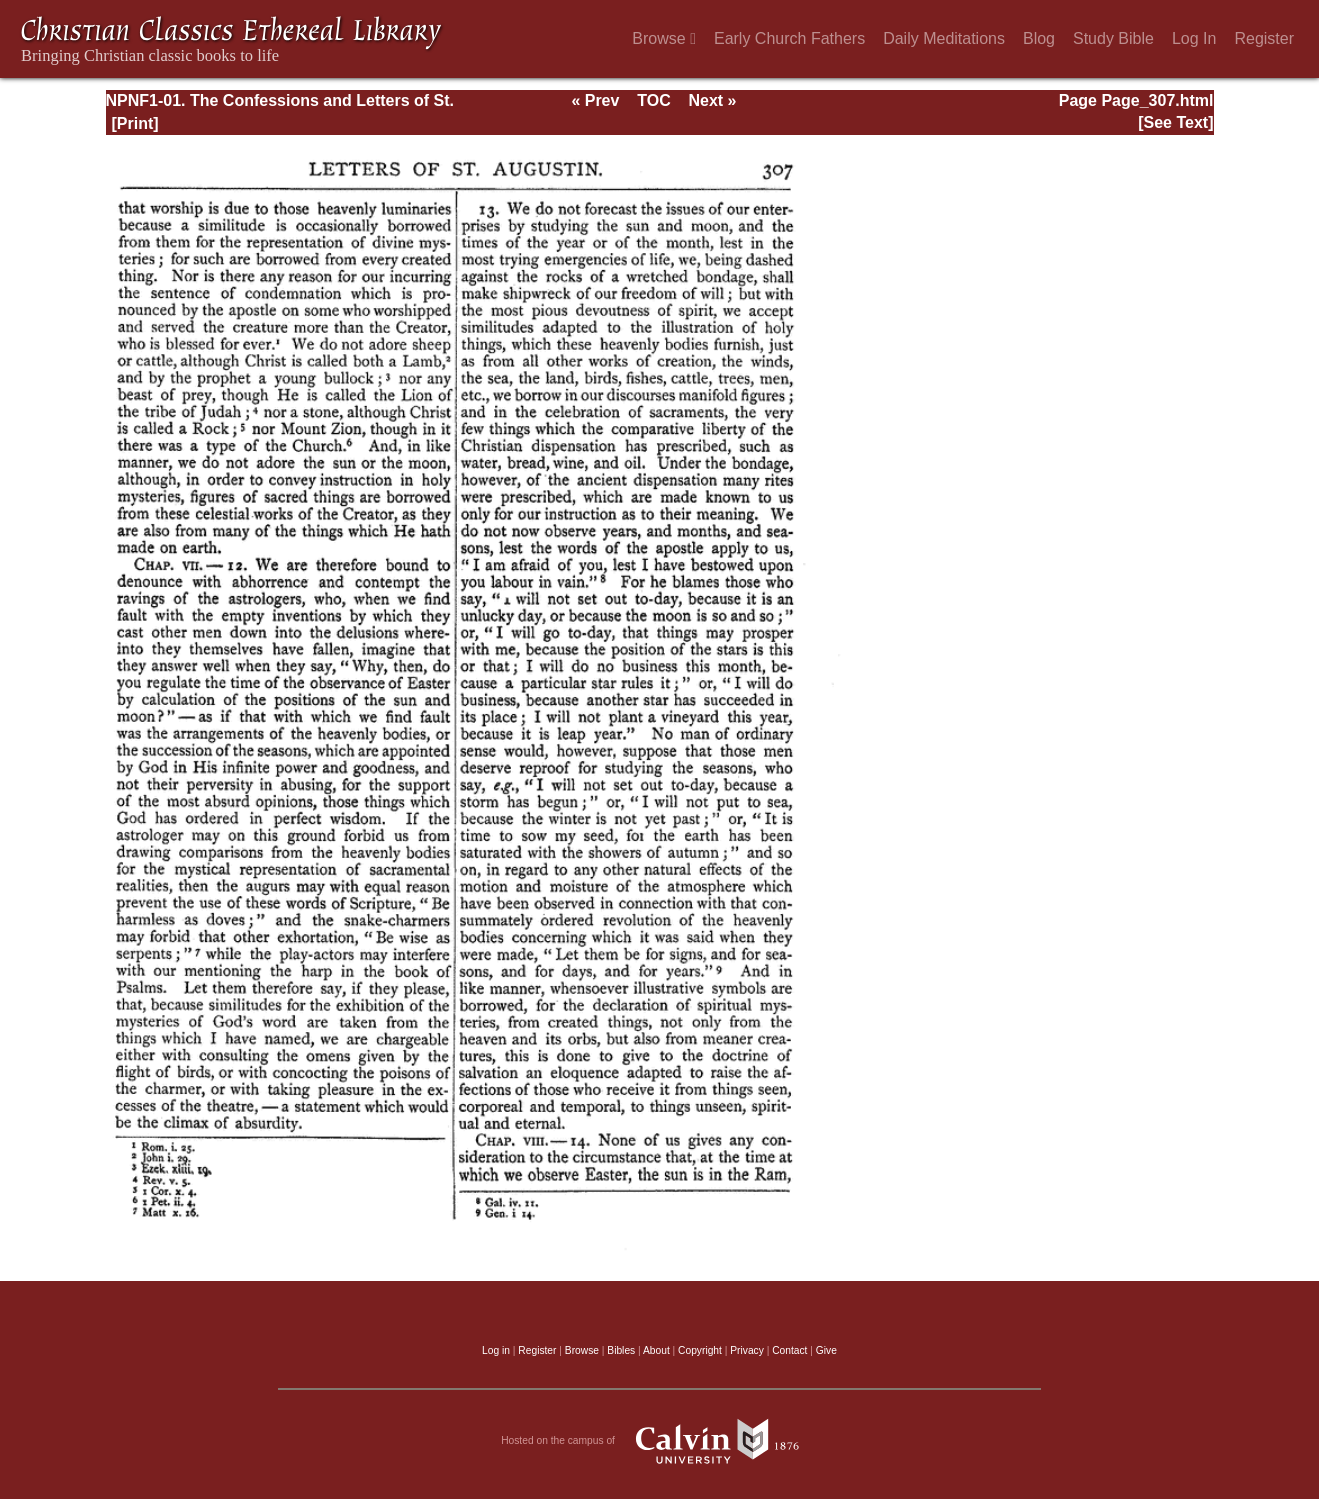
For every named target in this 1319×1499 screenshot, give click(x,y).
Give (826, 1350)
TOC (653, 100)
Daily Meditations (944, 38)
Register (1264, 38)
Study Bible (1113, 38)
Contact (789, 1350)
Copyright (700, 1350)
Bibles (621, 1350)
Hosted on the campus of (659, 1441)
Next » (712, 100)
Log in (496, 1350)
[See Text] (1175, 122)
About (656, 1350)
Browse (664, 38)
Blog (1039, 38)
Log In (1194, 38)
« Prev (595, 100)
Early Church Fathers (789, 38)
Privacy (747, 1350)
